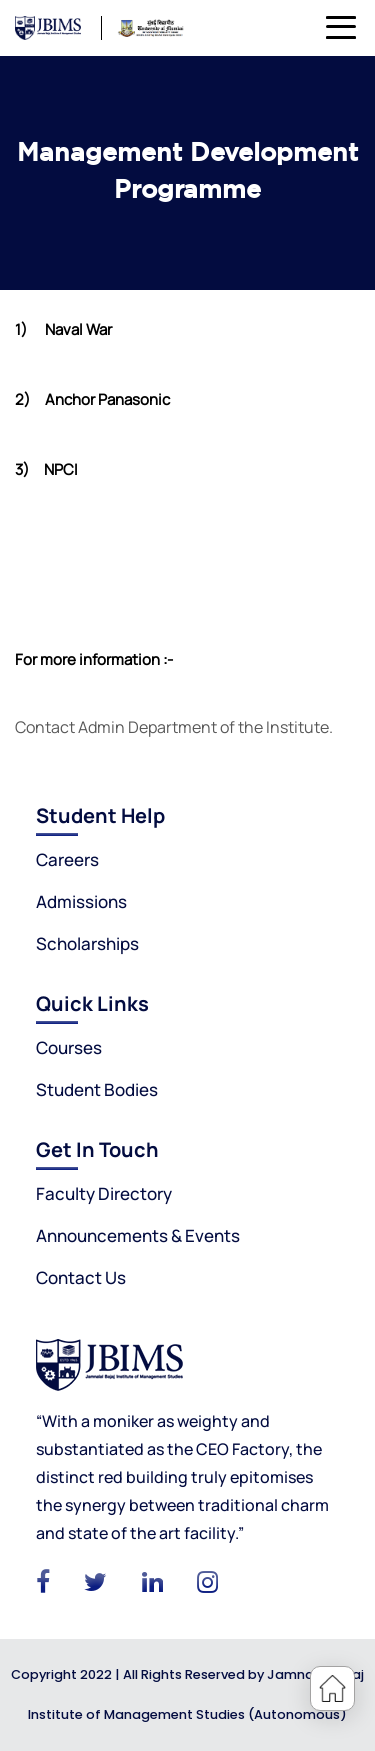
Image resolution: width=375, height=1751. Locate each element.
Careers (67, 859)
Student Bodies (97, 1089)
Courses (69, 1047)
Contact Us (81, 1277)
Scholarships (87, 943)
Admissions (81, 901)
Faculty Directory (104, 1193)
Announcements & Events (138, 1235)
